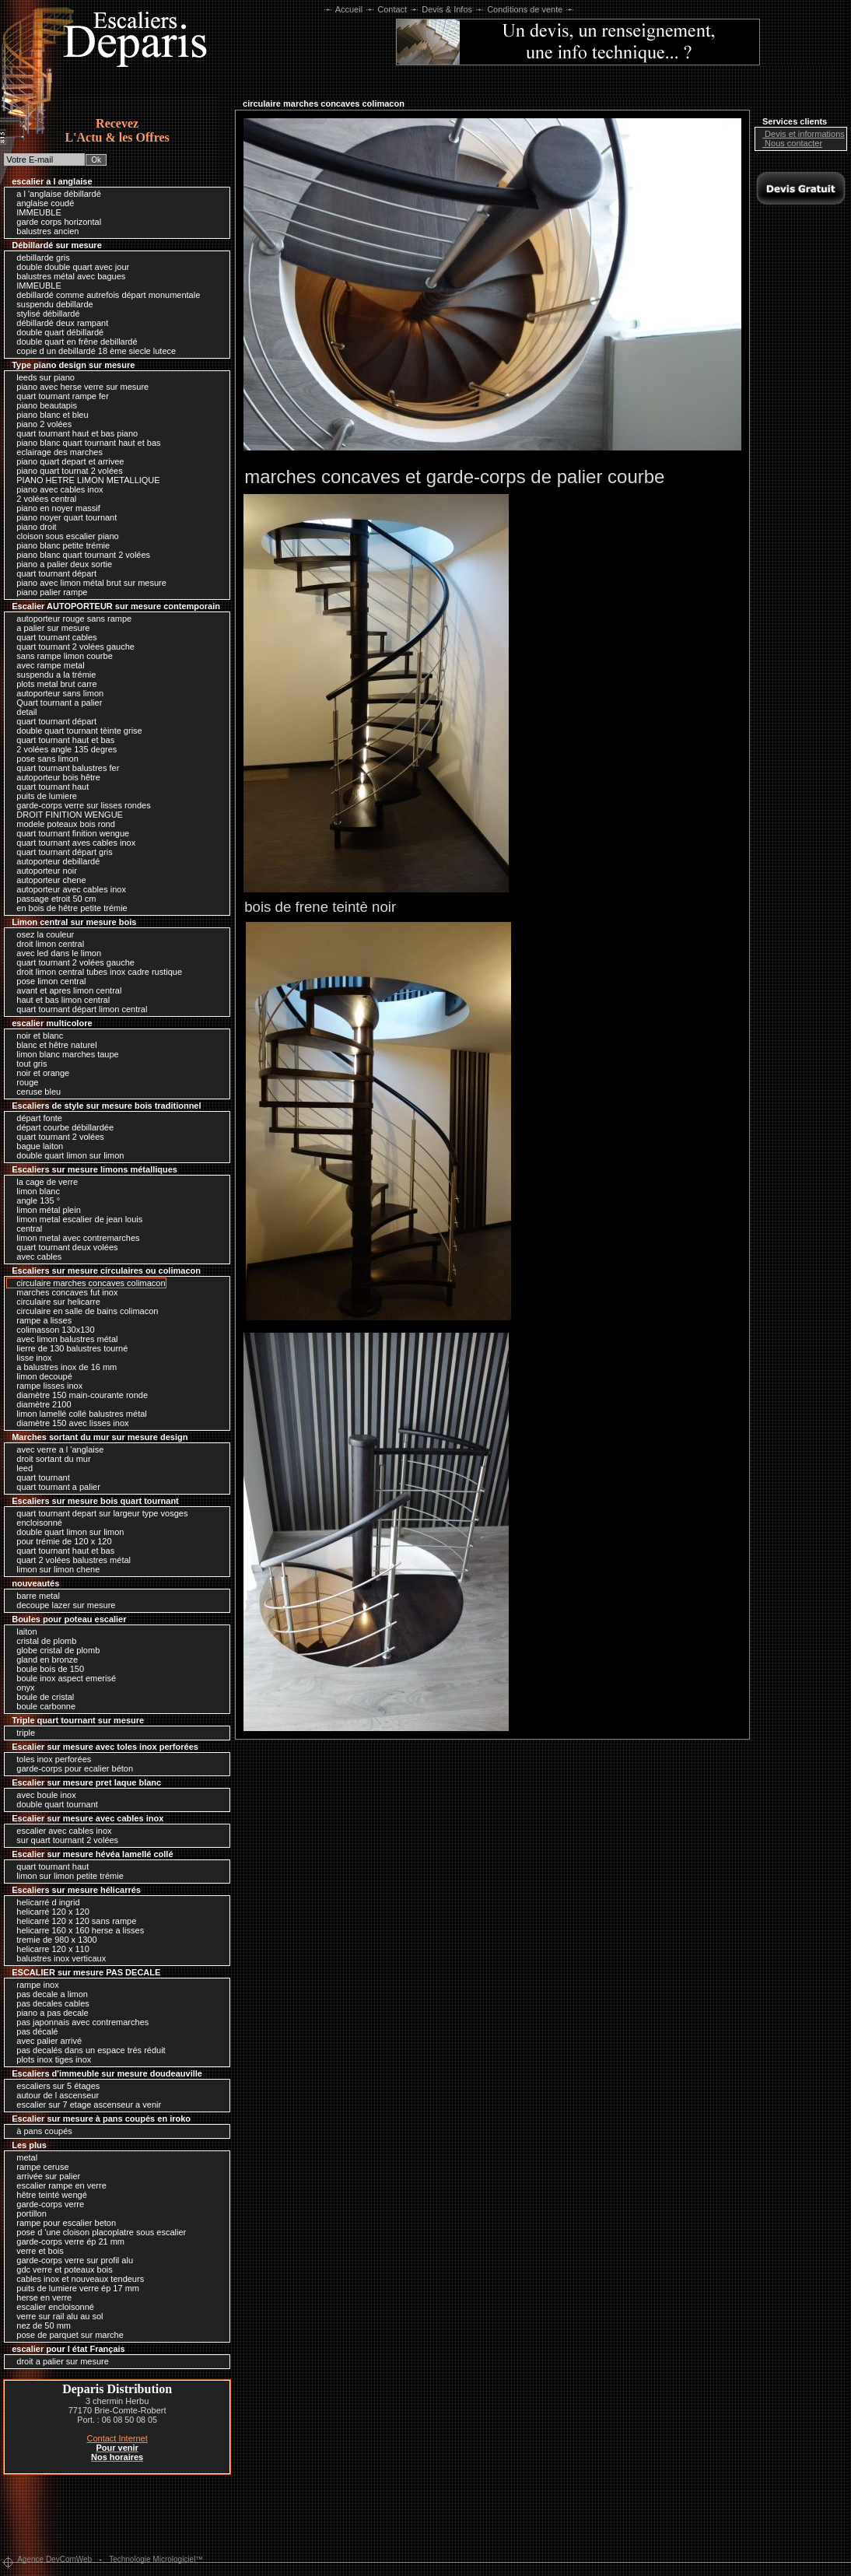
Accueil (349, 9)
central (25, 1228)
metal (23, 2157)
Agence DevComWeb (54, 2559)
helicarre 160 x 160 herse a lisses (76, 1930)
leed (21, 1468)
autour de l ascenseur (54, 2095)
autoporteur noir (43, 870)
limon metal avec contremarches (74, 1237)
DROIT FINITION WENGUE (66, 814)
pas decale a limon (48, 1994)
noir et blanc (36, 1035)
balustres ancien (44, 231)
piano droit (32, 526)
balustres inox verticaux (57, 1958)
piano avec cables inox (56, 489)
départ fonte (35, 1118)
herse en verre (40, 2297)
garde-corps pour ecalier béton (71, 1768)
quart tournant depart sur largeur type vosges (98, 1513)
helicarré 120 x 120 (49, 1911)
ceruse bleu (35, 1091)
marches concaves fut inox (63, 1292)
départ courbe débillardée (61, 1127)
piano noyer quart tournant (63, 517)
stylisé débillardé (44, 313)
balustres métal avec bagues (67, 276)
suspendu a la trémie (52, 674)
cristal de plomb (42, 1640)
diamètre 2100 (40, 1404)
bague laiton (36, 1146)
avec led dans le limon (55, 953)
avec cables (35, 1256)
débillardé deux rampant (58, 323)
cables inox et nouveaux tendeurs (76, 2278)
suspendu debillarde (51, 304)
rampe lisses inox (45, 1385)
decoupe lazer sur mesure (62, 1605)
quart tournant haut (49, 786)
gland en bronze (43, 1659)
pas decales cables (49, 2003)
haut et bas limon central (59, 999)
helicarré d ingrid (44, 1902)
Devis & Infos (447, 9)
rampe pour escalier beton (62, 2222)
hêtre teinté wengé (48, 2194)
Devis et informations (801, 133)
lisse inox (30, 1357)
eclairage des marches (56, 452)
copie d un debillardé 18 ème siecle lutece (92, 351)
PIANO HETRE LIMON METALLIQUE (84, 480)
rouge (23, 1082)
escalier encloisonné (51, 2306)
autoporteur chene (47, 880)
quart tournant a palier (54, 1486)
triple (22, 1732)
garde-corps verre (46, 2204)
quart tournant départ (52, 573)
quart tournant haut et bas (61, 740)
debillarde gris (39, 257)
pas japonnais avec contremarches (79, 2022)
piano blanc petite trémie (59, 545)
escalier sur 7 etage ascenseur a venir (85, 2104)
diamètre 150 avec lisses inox (68, 1423)
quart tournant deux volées (63, 1247)
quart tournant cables (52, 637)
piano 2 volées (40, 424)
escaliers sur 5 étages (54, 2086)
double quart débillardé (56, 332)
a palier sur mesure (49, 628)
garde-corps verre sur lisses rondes (79, 805)
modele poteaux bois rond (62, 824)
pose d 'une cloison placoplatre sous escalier (97, 2232)
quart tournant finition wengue (69, 833)
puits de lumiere (43, 796)
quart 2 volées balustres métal (70, 1560)
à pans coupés (40, 2131)
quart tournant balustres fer (64, 768)
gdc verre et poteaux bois (61, 2269)
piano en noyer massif (54, 508)
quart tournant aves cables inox (72, 842)
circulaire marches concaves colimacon (87, 1283)
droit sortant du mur (49, 1458)
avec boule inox (42, 1795)
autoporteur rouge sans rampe (70, 618)
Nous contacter (789, 143)
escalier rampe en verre (58, 2185)
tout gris (28, 1063)
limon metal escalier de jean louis (75, 1219)
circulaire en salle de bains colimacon (83, 1311)
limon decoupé (40, 1376)
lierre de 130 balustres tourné (68, 1348)
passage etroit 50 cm (52, 898)
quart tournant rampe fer (59, 396)
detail (23, 712)
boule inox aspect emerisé (62, 1678)
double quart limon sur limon (66, 1155)
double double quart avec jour (69, 267)
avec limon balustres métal (63, 1339)
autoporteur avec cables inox (67, 889)
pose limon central (47, 981)
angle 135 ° (34, 1200)
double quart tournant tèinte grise (75, 730)
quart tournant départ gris (61, 852)
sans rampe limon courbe (61, 656)
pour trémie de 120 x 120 (60, 1541)
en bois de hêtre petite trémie (68, 908)
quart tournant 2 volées (56, 1136)
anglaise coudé (41, 203)
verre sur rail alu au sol (56, 2316)
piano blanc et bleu (48, 414)
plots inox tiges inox (50, 2059)
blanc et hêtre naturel (52, 1045)
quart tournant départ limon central (78, 1009)
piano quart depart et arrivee (66, 461)
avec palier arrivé (45, 2040)
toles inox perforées (50, 1759)
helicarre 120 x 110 (49, 1949)
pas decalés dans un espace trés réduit (87, 2050)
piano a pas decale (48, 2012)
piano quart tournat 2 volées (65, 470)
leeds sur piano (42, 377)
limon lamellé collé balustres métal (78, 1413)
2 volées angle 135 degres (63, 749)
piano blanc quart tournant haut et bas (84, 442)
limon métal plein (45, 1209)
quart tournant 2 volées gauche (72, 646)
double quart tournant (53, 1804)
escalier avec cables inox (60, 1830)
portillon (28, 2213)
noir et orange (39, 1073)
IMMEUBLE (35, 212)
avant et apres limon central (65, 990)
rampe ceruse (38, 2166)
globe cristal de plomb (54, 1650)
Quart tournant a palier (55, 702)
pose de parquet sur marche (66, 2334)
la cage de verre (43, 1181)
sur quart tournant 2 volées (63, 1840)
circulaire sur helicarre (54, 1301)
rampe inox (33, 1984)
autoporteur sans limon (56, 693)
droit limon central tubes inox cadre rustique (95, 971)
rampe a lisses (40, 1320)
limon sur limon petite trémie (66, 1875)
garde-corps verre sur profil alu (71, 2260)
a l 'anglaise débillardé (55, 193)
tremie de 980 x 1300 (52, 1939)
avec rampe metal (46, 665)
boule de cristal (41, 1697)
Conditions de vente (525, 9)
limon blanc (34, 1191)
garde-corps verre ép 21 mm (66, 2241)
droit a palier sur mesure (59, 2361)
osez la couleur (41, 934)
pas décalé (33, 2031)
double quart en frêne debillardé (73, 341)
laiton (23, 1631)
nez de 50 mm (40, 2325)
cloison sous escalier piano (64, 536)
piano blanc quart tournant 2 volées (79, 554)
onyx (21, 1687)
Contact (392, 9)
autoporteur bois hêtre (54, 777)
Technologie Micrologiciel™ (156, 2559)
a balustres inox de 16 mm (63, 1367)
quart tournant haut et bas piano (73, 433)
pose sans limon (44, 758)
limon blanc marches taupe (64, 1054)
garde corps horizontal (55, 221)
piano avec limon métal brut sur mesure (87, 582)
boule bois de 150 (46, 1669)
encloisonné (35, 1522)
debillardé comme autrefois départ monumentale (104, 295)
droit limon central (46, 943)
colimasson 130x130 (51, 1329)
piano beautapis (43, 405)
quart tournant (39, 1477)
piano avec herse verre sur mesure (79, 386)
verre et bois (36, 2250)
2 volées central (42, 498)
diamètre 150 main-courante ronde (78, 1395)
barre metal (34, 1595)
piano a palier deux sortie (60, 564)
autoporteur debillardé (54, 861)
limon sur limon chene (54, 1569)
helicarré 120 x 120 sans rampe (72, 1921)
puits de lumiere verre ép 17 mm (74, 2288)
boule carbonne (42, 1706)
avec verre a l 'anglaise (56, 1449)
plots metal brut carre (52, 684)
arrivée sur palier (44, 2176)
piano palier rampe (48, 592)
